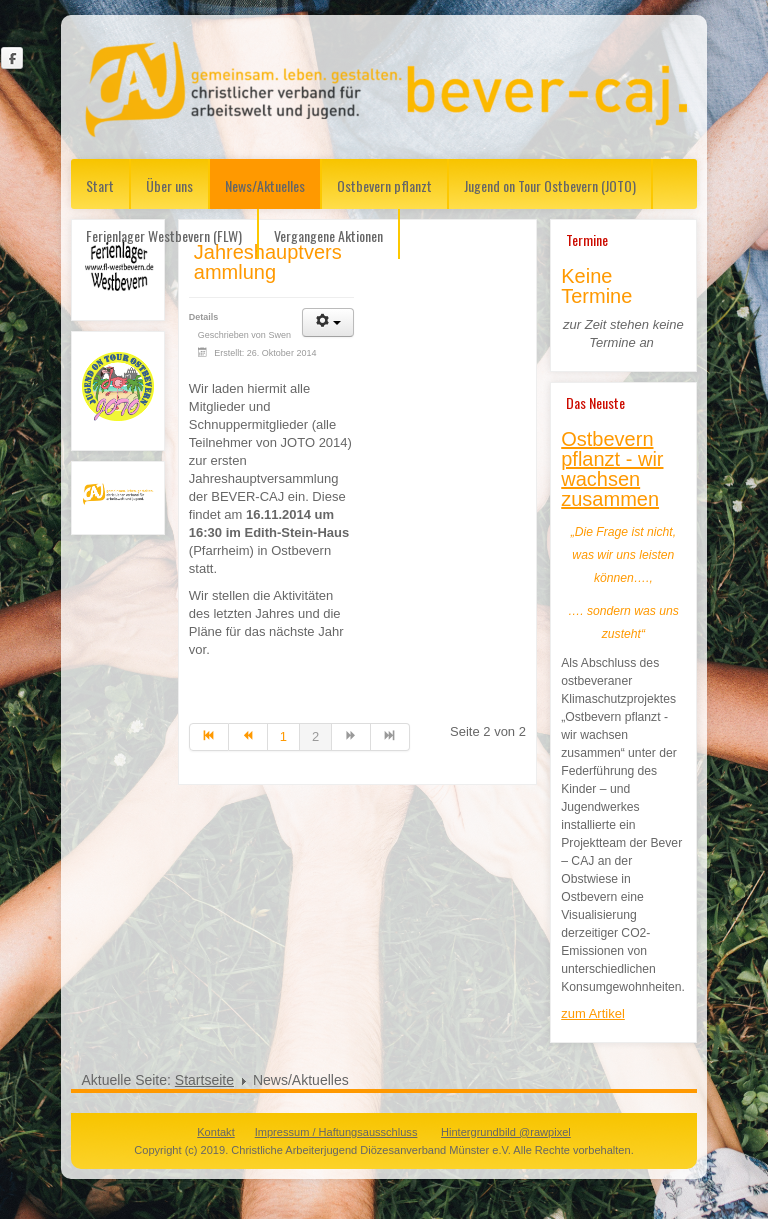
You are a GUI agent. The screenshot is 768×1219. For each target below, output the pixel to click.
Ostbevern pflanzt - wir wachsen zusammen (612, 469)
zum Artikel (593, 1013)
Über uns (169, 185)
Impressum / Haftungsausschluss (336, 1132)
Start (100, 185)
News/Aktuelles (265, 185)
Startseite (204, 1080)
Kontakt (215, 1132)
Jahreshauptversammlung (268, 262)
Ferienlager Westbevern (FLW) (164, 235)
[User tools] (328, 322)
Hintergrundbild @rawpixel (506, 1132)
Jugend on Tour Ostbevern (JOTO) (550, 185)
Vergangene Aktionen (328, 235)
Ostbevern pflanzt (384, 185)
